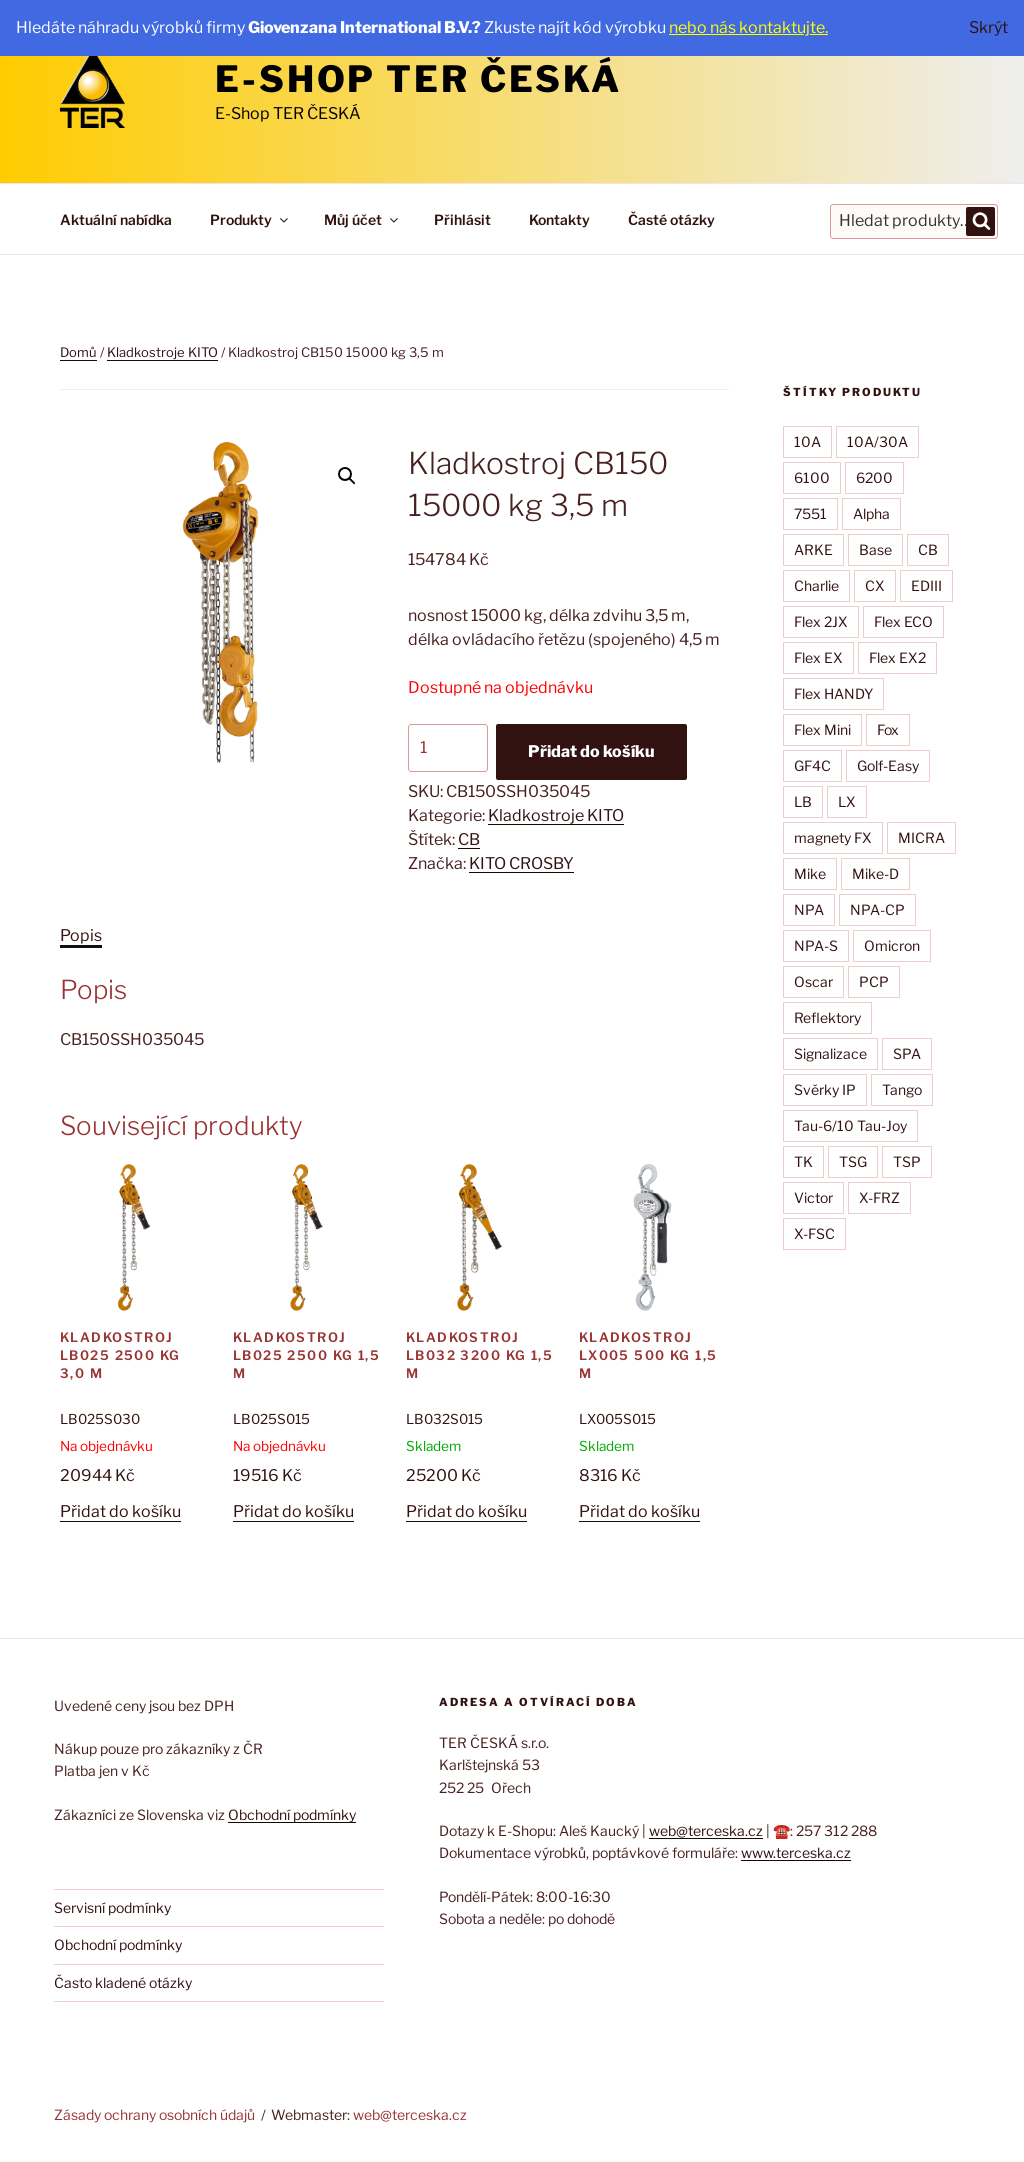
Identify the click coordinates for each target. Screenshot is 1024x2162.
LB (803, 801)
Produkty (250, 219)
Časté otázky (671, 219)
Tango (902, 1089)
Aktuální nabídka (116, 219)
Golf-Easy (888, 765)
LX (847, 801)
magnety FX (833, 837)
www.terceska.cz (796, 1852)
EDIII (926, 585)
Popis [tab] (81, 935)
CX (875, 585)
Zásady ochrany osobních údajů (154, 2114)
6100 (812, 477)
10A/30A (877, 441)
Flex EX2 (897, 657)
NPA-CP (877, 909)
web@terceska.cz (706, 1830)
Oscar (813, 981)
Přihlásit (462, 219)
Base (875, 549)
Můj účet (362, 219)
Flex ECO (903, 621)
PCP (874, 981)
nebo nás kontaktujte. (748, 27)
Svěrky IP (825, 1089)
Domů (78, 352)
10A (807, 441)
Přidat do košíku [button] (120, 1511)
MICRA (921, 837)
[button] (347, 476)
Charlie (816, 585)
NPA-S (816, 945)
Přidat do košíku (591, 751)
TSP (907, 1161)
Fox (888, 729)
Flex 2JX (821, 621)
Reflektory (827, 1017)
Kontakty (559, 219)
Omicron (892, 945)
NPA (809, 909)
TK (803, 1161)
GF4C (812, 765)
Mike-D (875, 873)
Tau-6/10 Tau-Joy (850, 1125)
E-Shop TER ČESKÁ (418, 79)
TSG (853, 1161)
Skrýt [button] (988, 27)
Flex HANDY (833, 693)
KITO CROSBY (521, 863)
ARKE (813, 549)
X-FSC (814, 1233)
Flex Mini (822, 729)
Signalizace (830, 1053)
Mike (810, 873)
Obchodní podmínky (292, 1814)
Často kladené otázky (123, 1982)
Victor (813, 1197)
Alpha (871, 513)
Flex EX (818, 657)
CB (469, 839)
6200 (874, 477)
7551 (810, 513)
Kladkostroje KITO (162, 352)
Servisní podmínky (112, 1907)
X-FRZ (879, 1197)
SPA (907, 1053)
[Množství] (448, 748)
